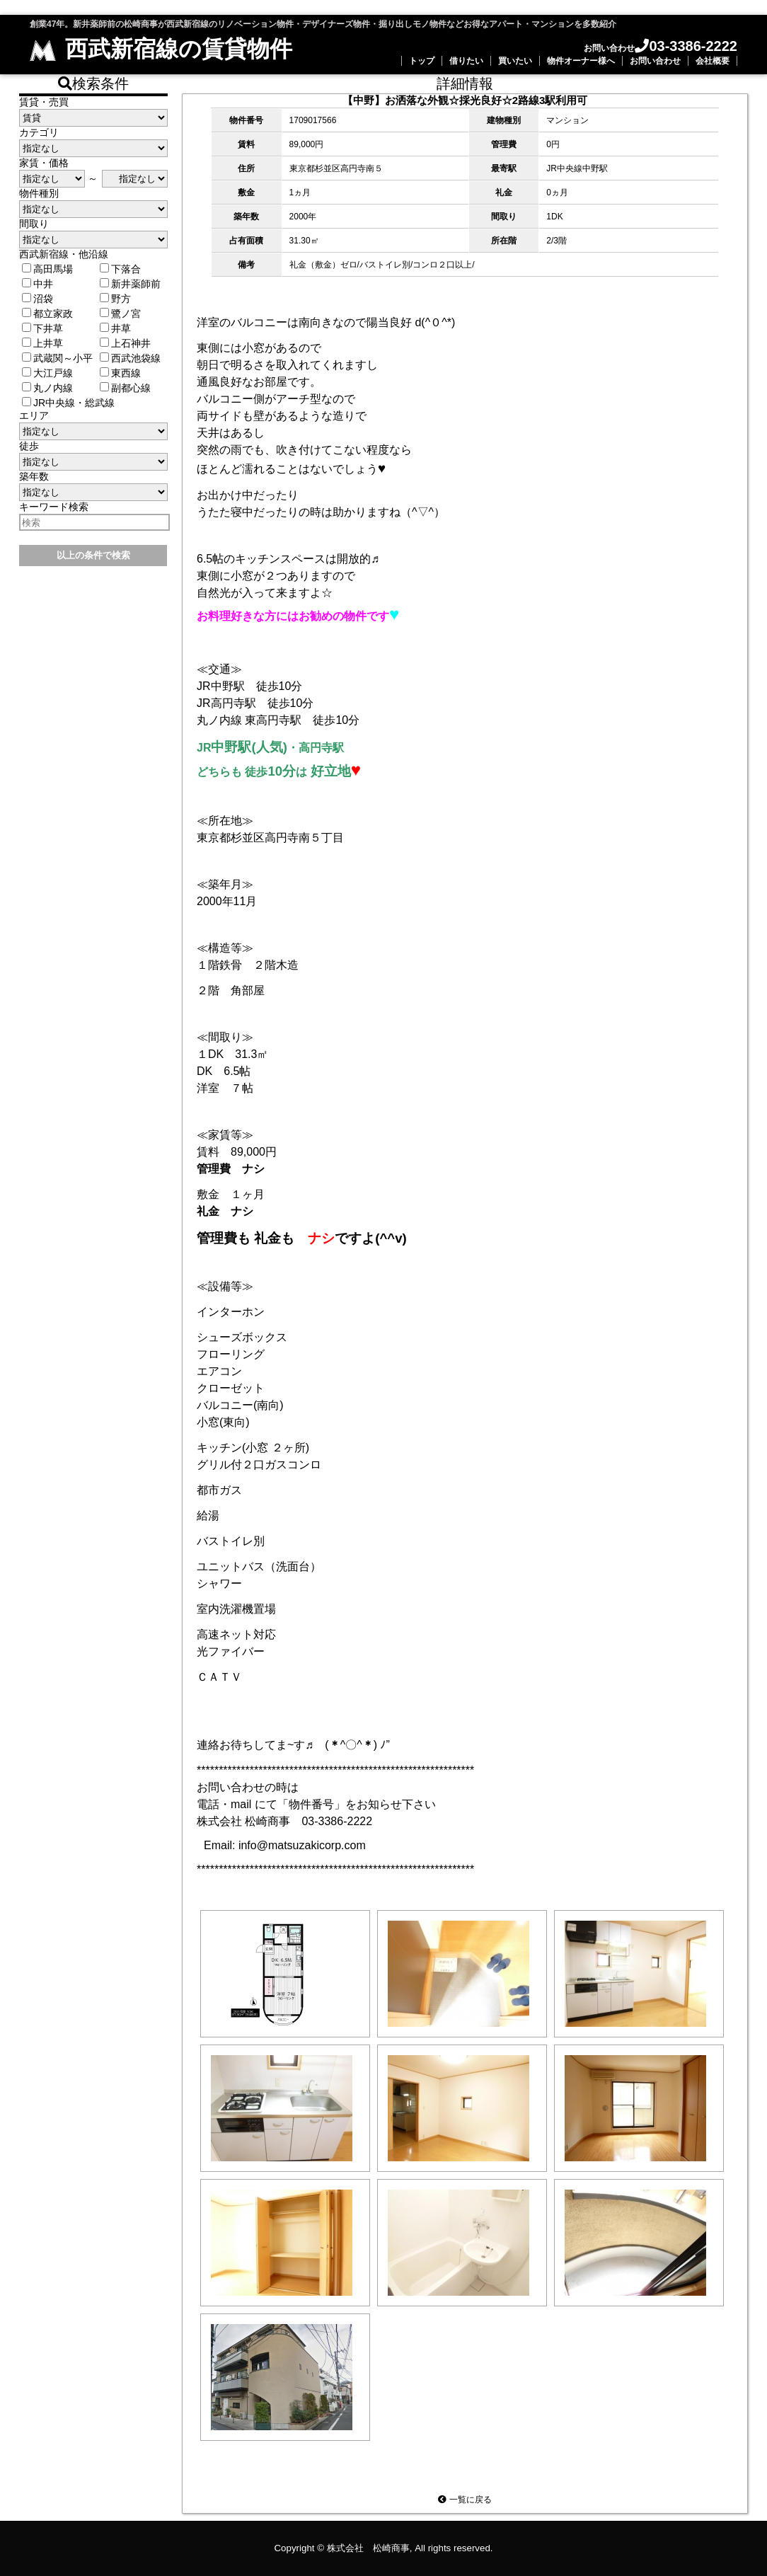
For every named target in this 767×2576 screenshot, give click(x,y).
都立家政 (47, 313)
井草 (115, 328)
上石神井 (125, 343)
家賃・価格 (44, 162)
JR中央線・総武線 (68, 402)
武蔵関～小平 (57, 358)
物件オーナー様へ (581, 61)
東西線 (120, 373)
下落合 (120, 269)
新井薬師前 (130, 283)
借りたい (466, 61)
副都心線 (125, 387)
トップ (421, 61)
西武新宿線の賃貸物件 (161, 49)
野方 (115, 298)
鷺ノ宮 (120, 313)
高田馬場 (47, 269)
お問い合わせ (655, 61)
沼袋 (37, 298)
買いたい (515, 61)
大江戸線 (47, 373)
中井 (37, 283)
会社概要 (712, 61)
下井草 (42, 328)
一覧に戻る (464, 2500)
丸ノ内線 (47, 387)
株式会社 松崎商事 (368, 2548)
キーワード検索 (53, 506)
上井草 (42, 343)
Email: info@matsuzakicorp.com (285, 1845)
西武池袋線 (130, 358)
